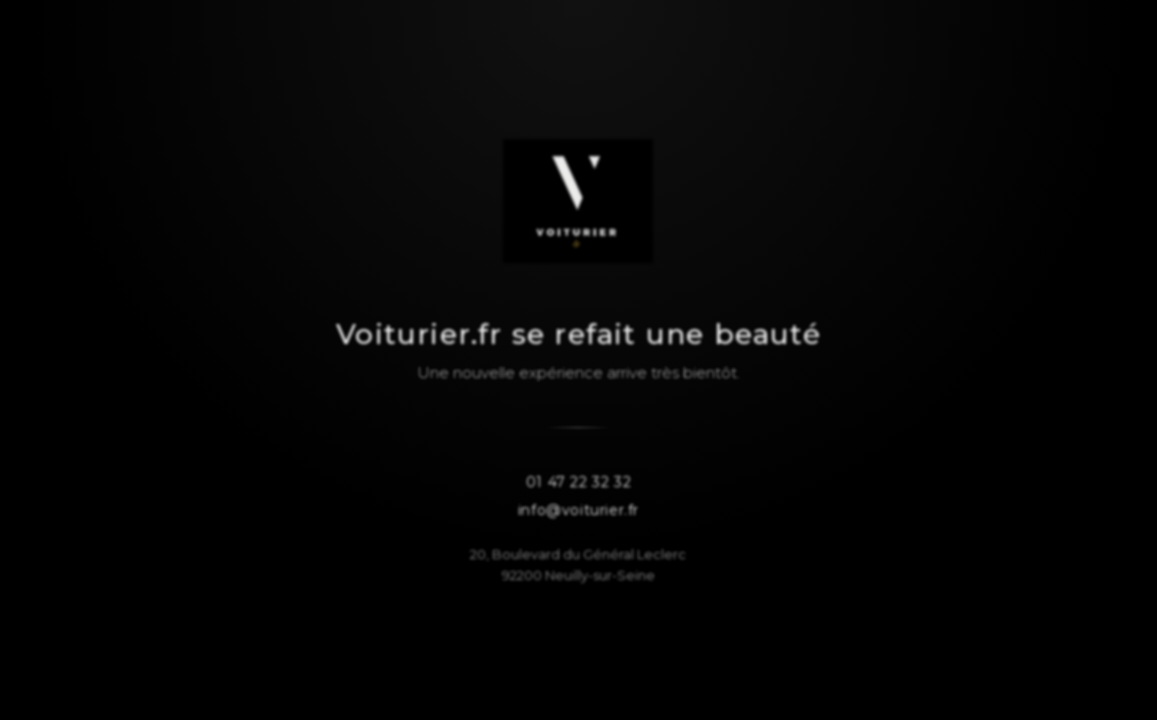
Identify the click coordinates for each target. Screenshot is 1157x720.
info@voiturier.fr (578, 511)
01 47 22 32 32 (578, 483)
